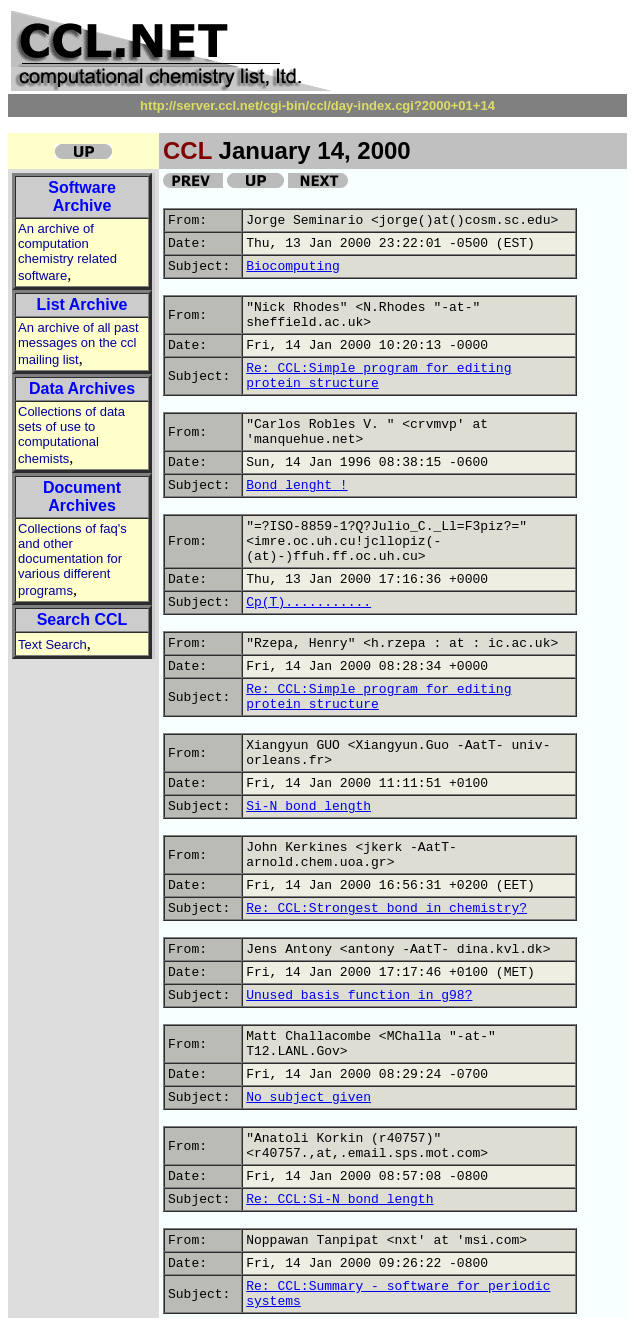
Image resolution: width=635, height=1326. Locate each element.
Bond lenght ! (296, 485)
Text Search (52, 644)
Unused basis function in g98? (359, 995)
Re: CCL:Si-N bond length (339, 1199)
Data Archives (82, 388)
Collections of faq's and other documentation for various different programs (72, 559)
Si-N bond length (308, 806)
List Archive (82, 304)
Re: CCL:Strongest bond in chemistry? (386, 908)
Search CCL (82, 619)
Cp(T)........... (308, 602)
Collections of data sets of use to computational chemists (71, 435)
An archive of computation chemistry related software (67, 252)
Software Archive (82, 196)
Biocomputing (293, 266)
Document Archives (82, 496)
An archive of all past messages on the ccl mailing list (78, 343)
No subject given (308, 1097)
